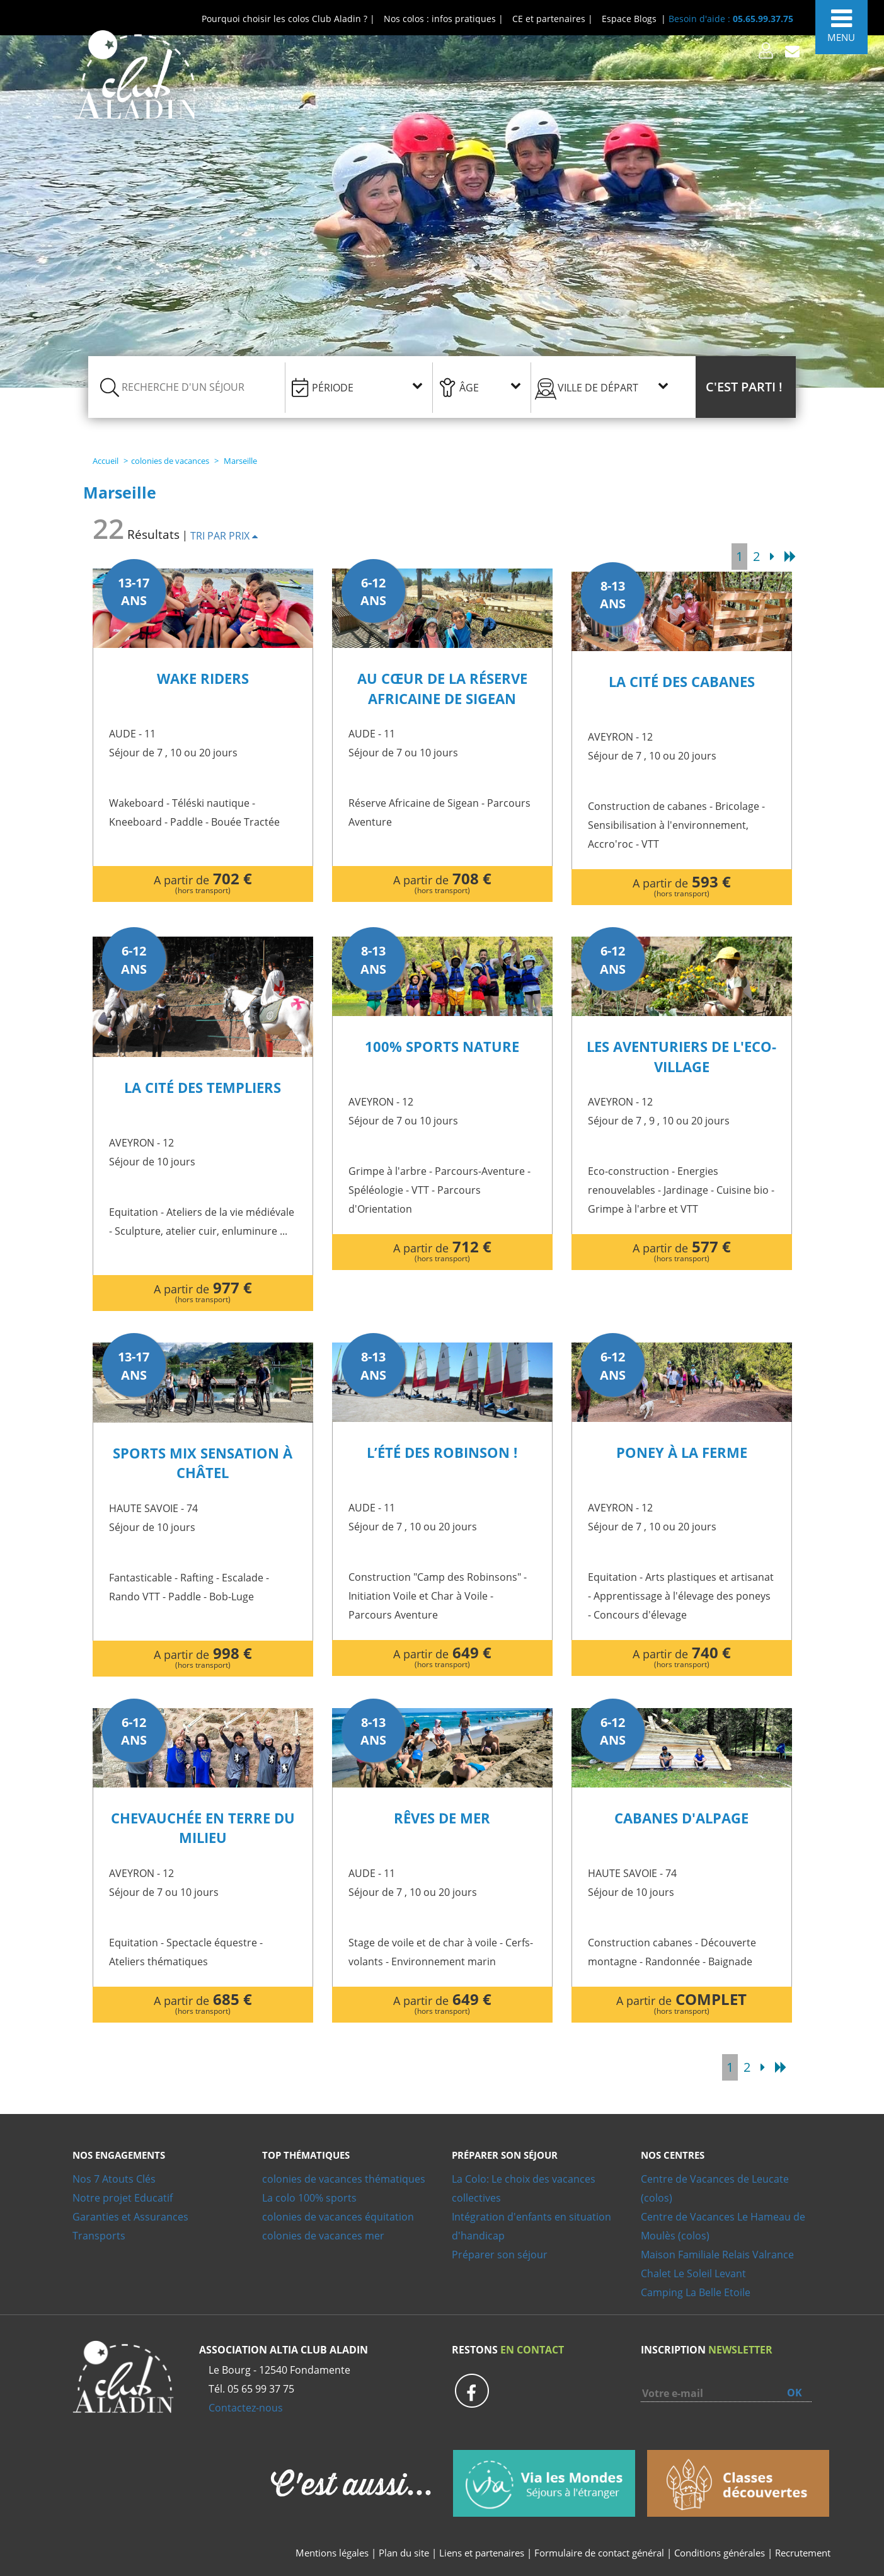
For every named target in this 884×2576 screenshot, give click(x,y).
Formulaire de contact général (599, 2552)
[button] (746, 387)
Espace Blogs (629, 19)
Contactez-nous (246, 2408)
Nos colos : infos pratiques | (443, 19)
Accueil (105, 460)
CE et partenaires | (552, 19)
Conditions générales (719, 2552)
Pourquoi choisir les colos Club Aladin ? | (288, 19)
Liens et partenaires (483, 2552)
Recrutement (802, 2552)
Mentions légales (332, 2552)
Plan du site (404, 2552)
